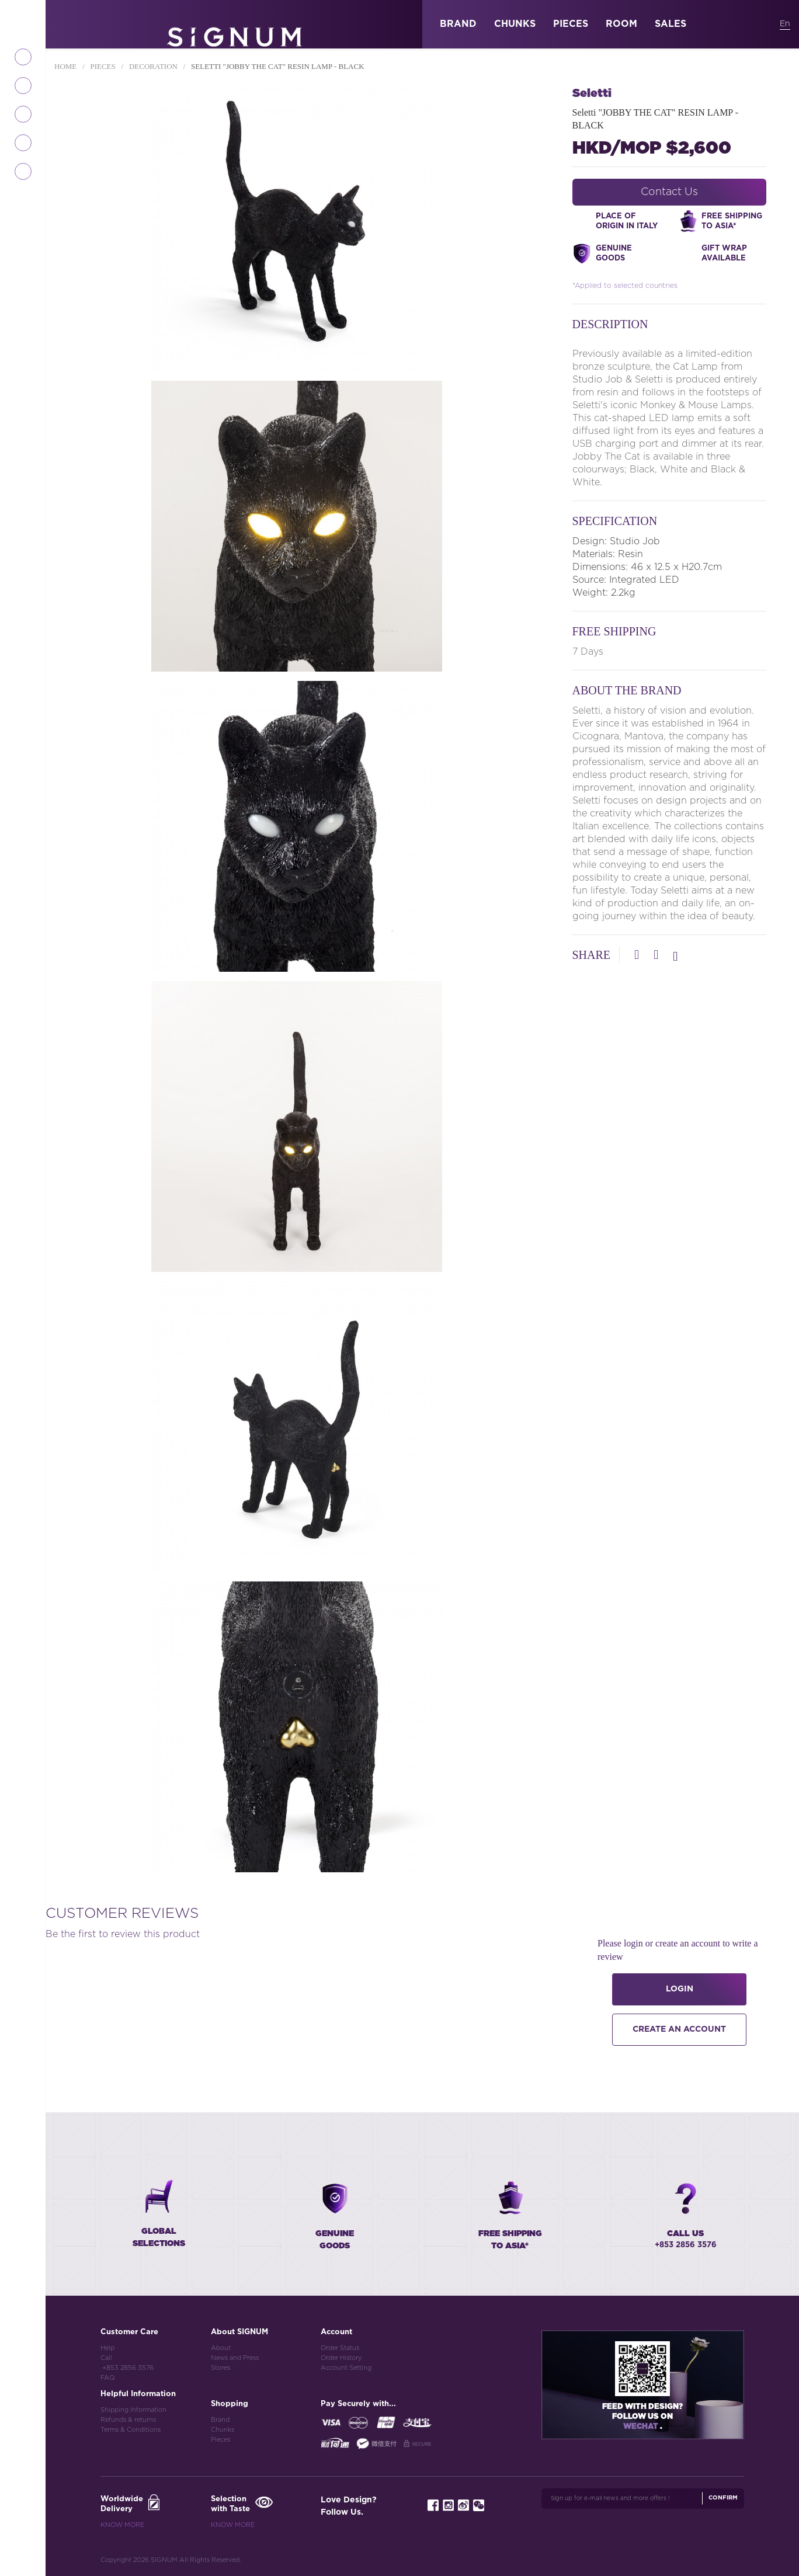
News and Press (235, 2358)
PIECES (570, 24)
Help (107, 2348)
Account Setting (346, 2368)
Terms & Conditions (130, 2429)
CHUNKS (515, 24)
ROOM (621, 24)
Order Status (340, 2348)
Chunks (222, 2429)
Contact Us (669, 192)
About (221, 2348)
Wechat (641, 2427)
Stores (220, 2368)
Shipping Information (133, 2410)
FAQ (107, 2378)
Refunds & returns (128, 2420)
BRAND (458, 24)
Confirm (723, 2498)
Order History (341, 2358)
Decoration (154, 66)
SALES (670, 24)
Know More (122, 2525)
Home (66, 66)
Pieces (220, 2439)
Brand (220, 2420)
